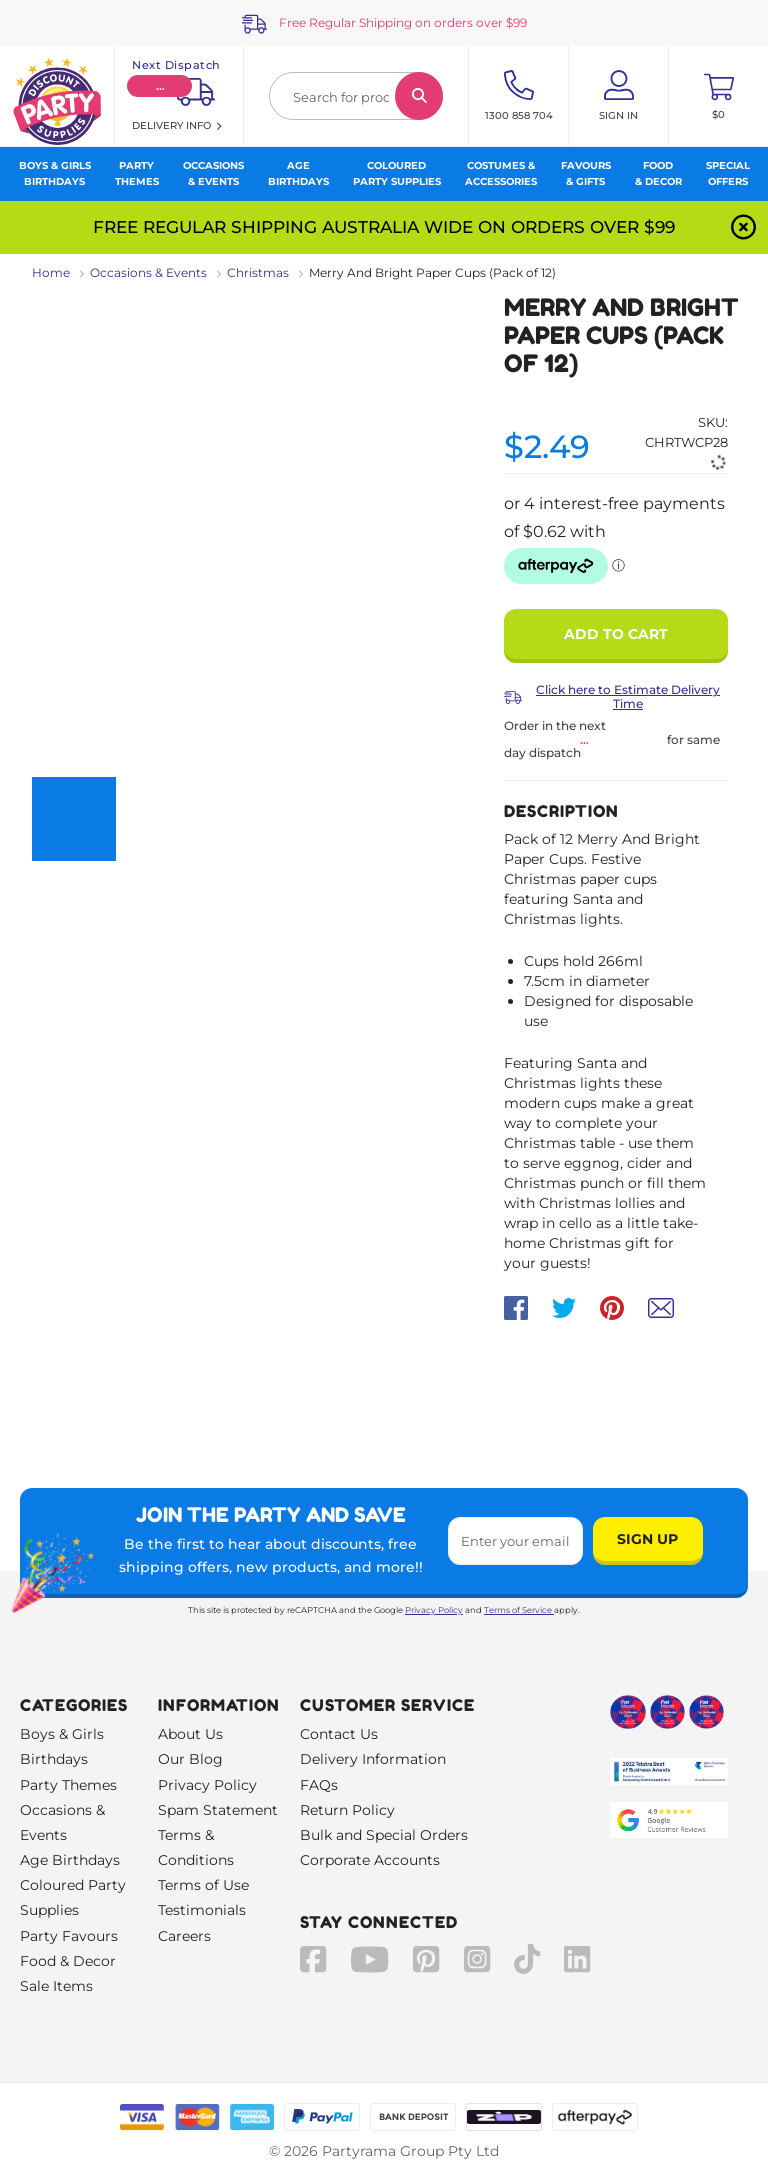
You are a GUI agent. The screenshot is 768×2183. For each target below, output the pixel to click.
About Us (190, 1734)
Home (51, 272)
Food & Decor (68, 1961)
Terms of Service (519, 1610)
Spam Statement (218, 1810)
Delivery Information (373, 1759)
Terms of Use (203, 1885)
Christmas (258, 272)
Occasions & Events (148, 272)
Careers (184, 1936)
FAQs (319, 1785)
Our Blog (190, 1759)
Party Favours (69, 1936)
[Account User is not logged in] (618, 96)
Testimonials (202, 1910)
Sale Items (56, 1986)
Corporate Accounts (370, 1860)
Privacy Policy (434, 1610)
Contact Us (339, 1734)
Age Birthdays (70, 1860)
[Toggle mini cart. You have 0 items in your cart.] (718, 96)
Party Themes (68, 1785)
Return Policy (347, 1810)
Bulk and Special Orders (384, 1835)
